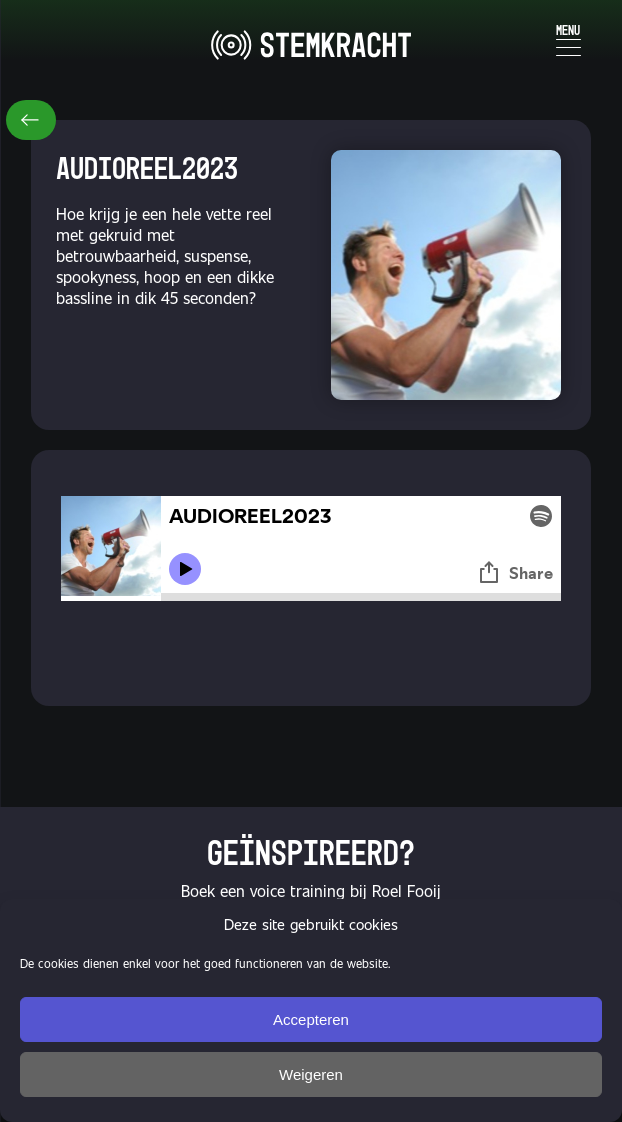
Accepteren (311, 1019)
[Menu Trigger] (568, 37)
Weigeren (311, 1074)
